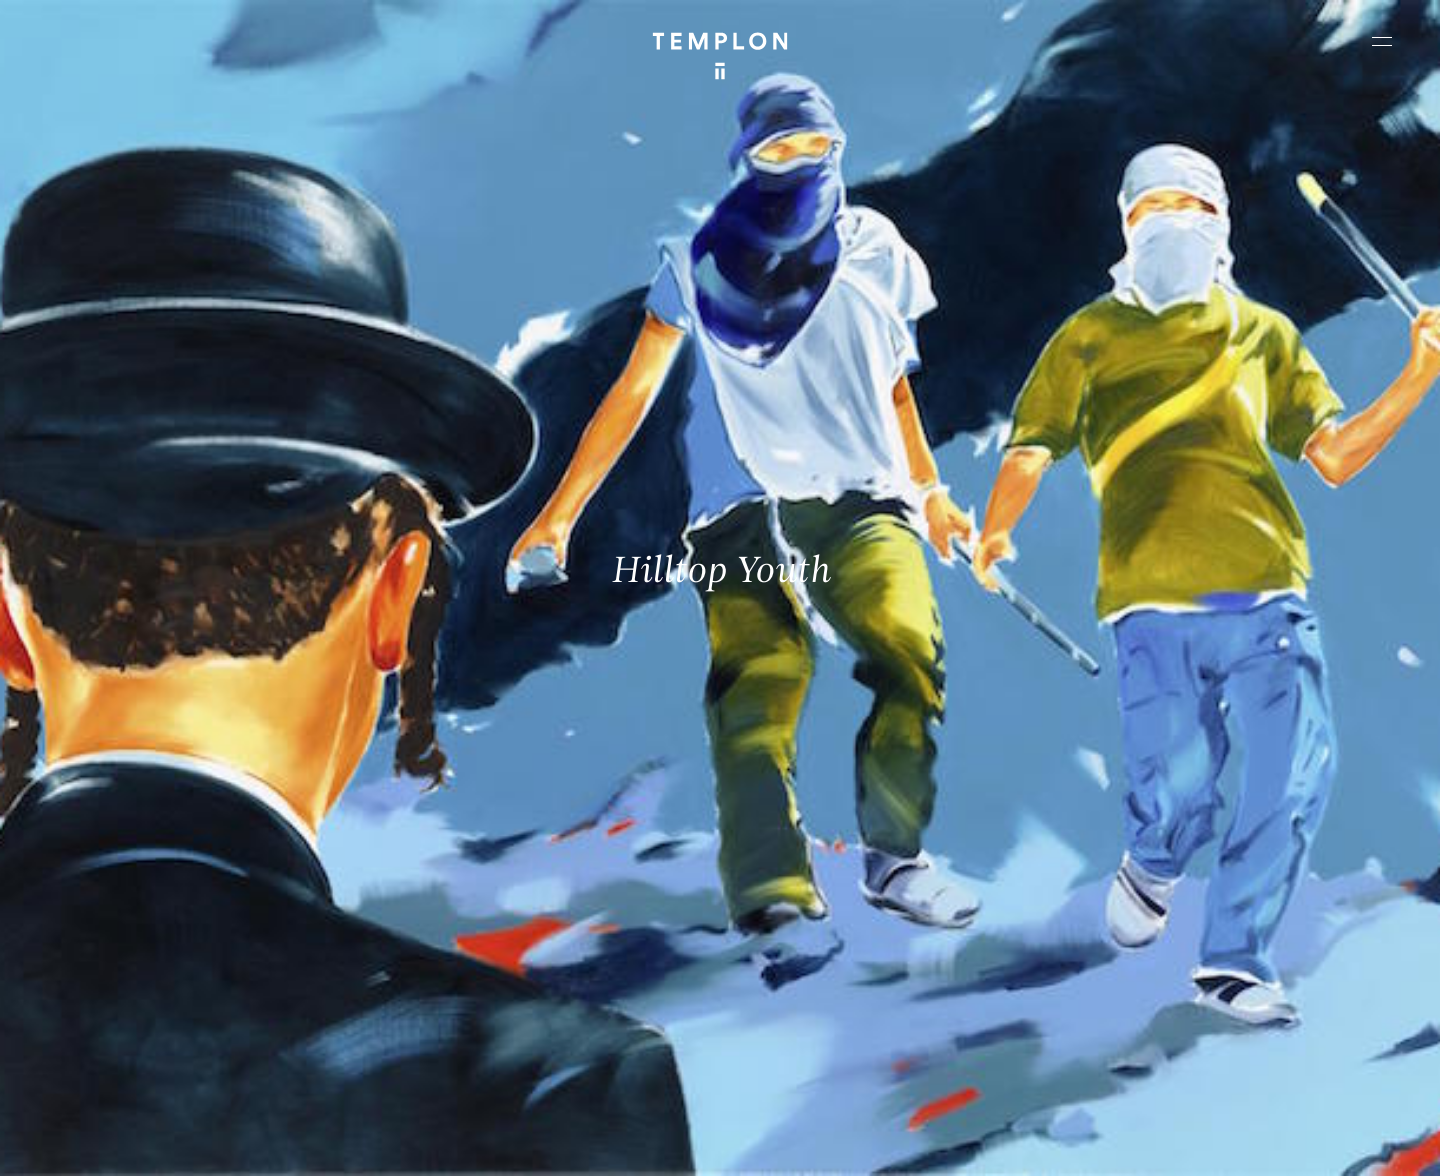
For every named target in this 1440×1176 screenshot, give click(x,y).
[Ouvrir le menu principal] (1382, 41)
